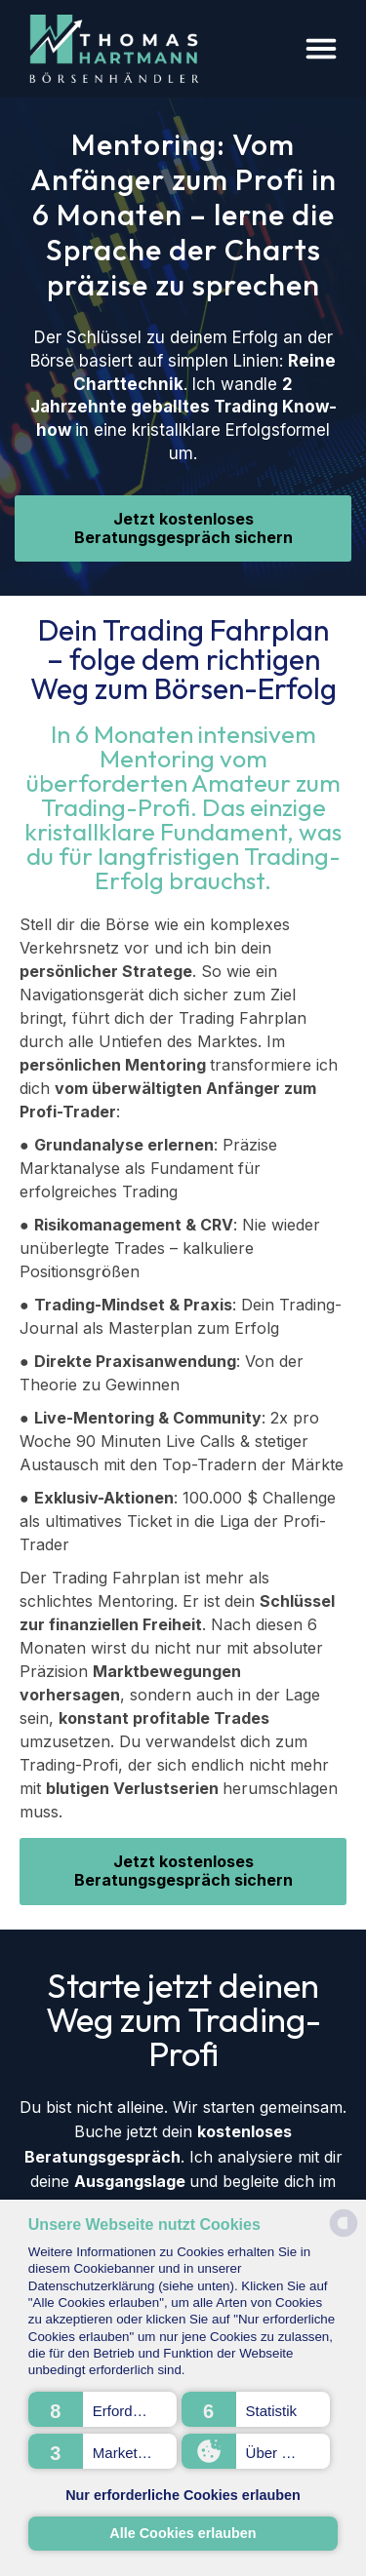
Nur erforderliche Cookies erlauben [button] (183, 2495)
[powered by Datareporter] (343, 2235)
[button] (102, 2409)
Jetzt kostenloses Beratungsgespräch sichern (183, 528)
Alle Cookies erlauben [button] (182, 2533)
